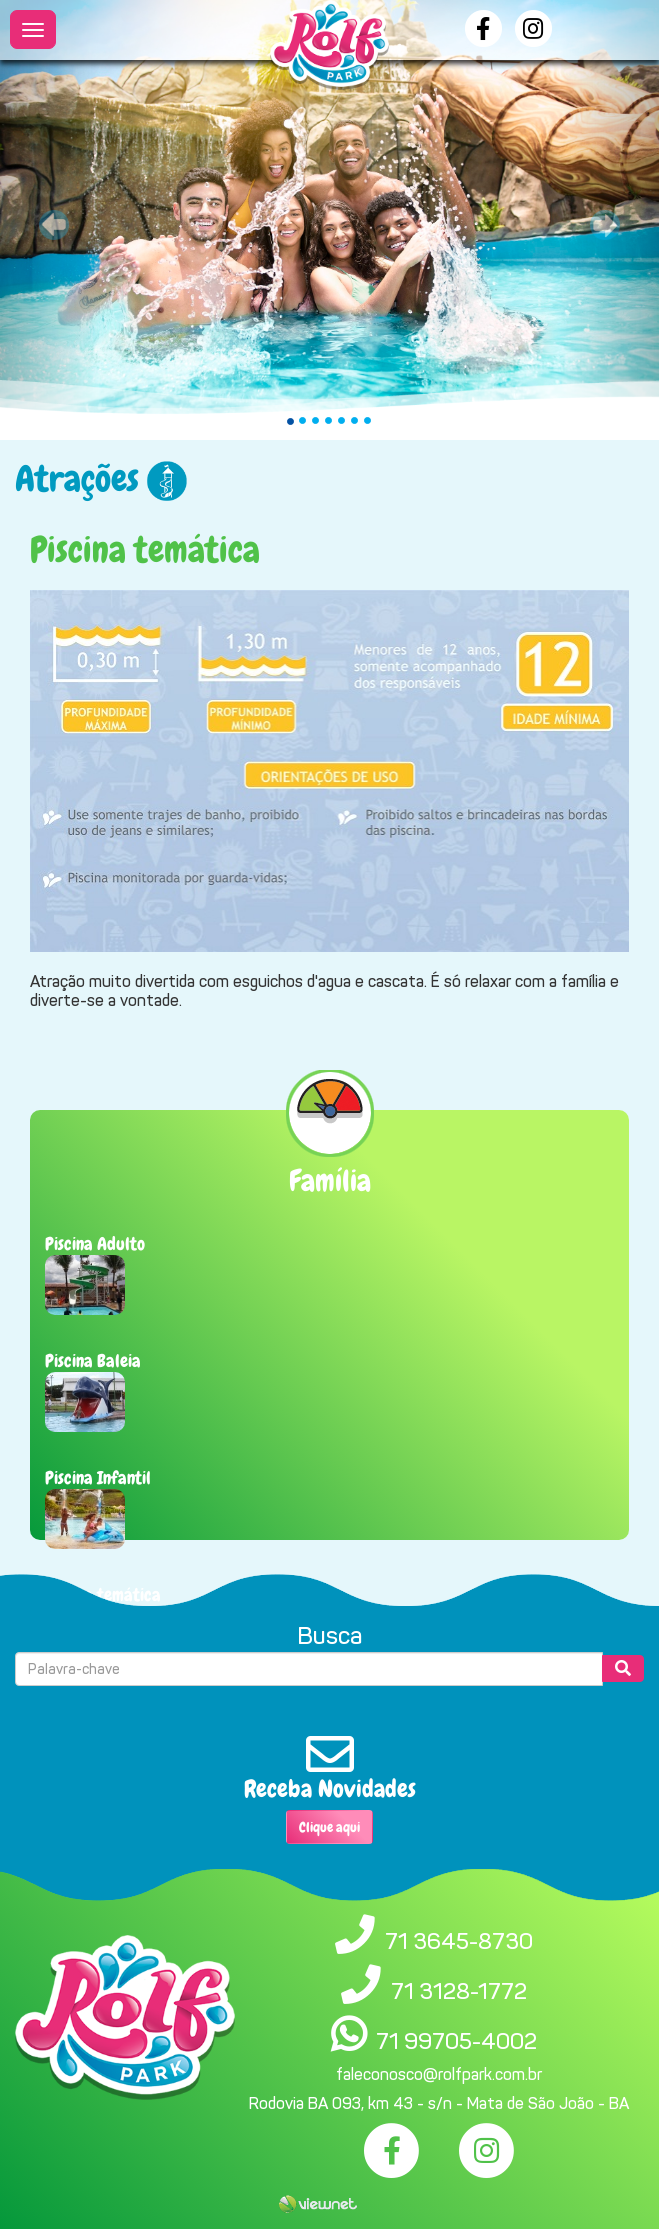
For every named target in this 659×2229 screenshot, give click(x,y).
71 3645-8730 (459, 1941)
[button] (49, 220)
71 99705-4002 (456, 2041)
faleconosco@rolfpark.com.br (439, 2074)
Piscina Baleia (93, 1360)
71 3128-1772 (459, 1991)
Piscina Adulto (95, 1243)
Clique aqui (329, 1827)
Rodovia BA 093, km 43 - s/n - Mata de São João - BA (439, 2103)
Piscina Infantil (98, 1477)
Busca (329, 1636)
